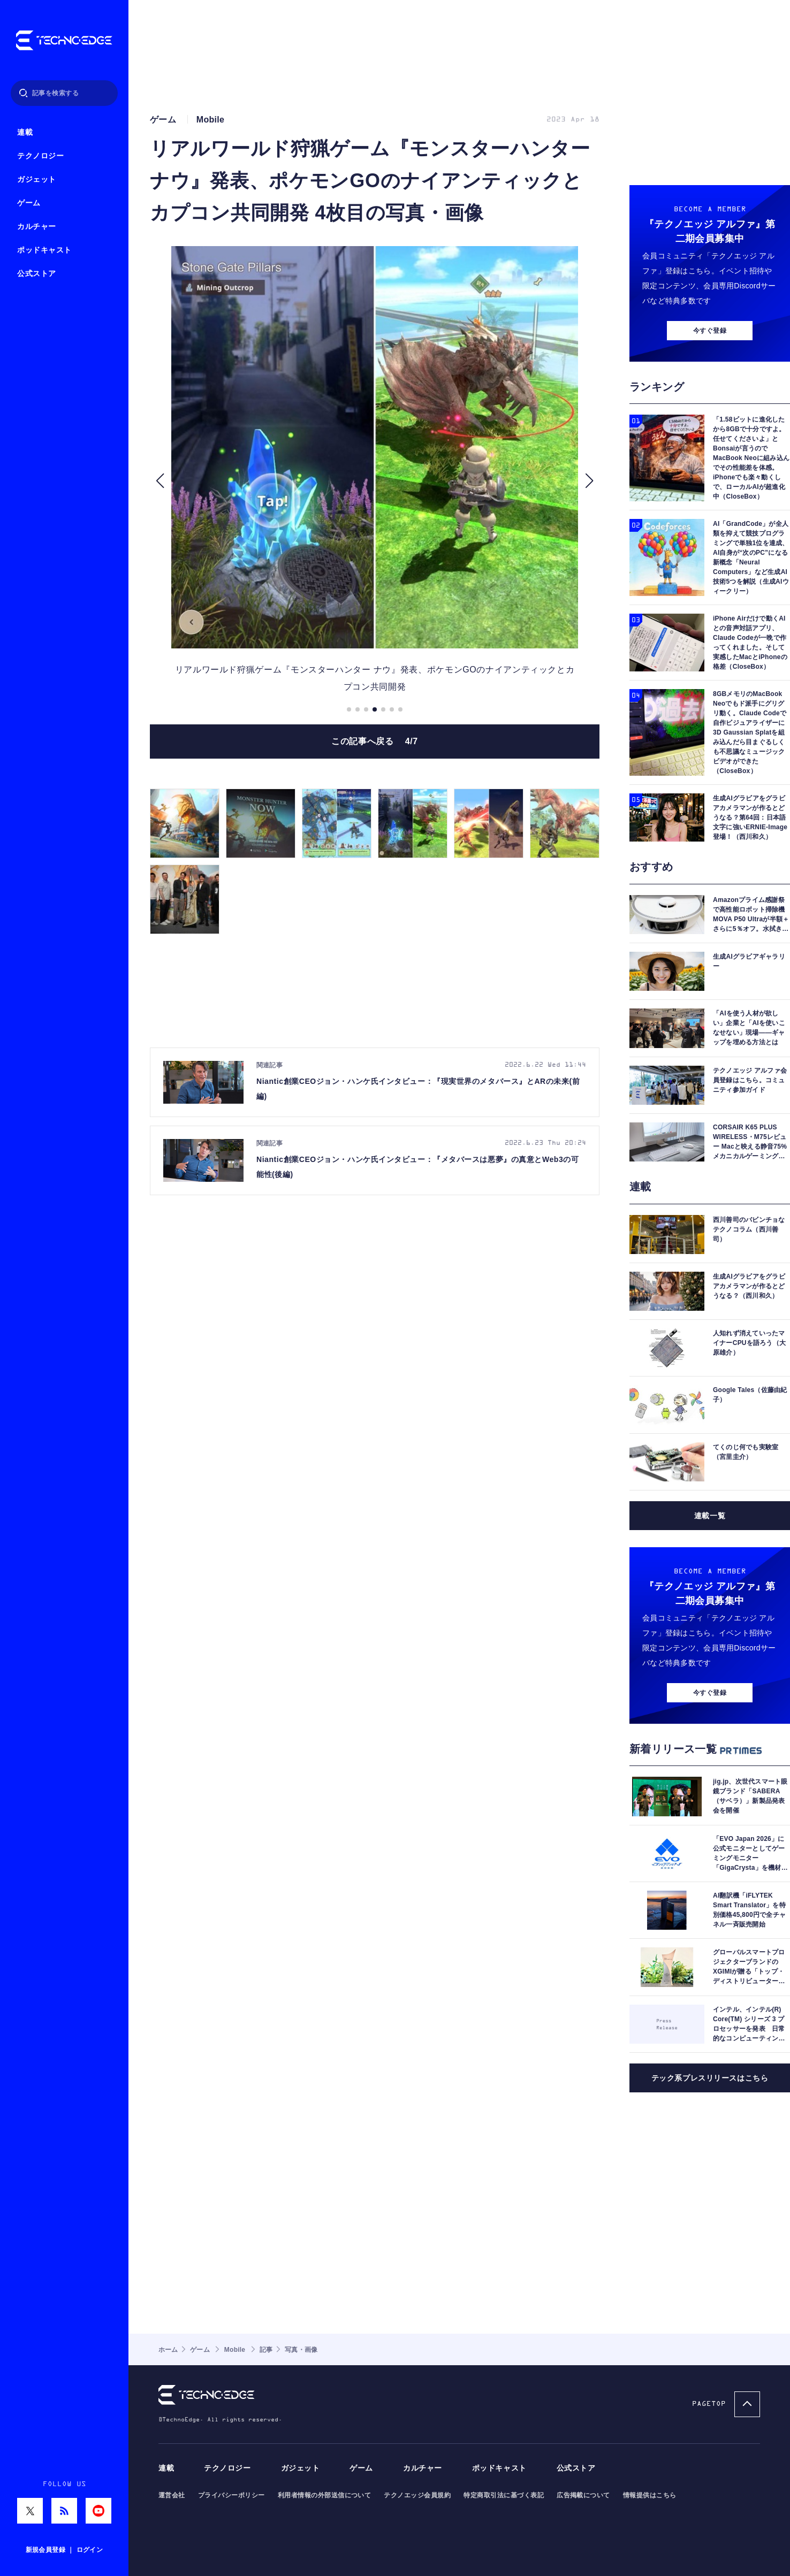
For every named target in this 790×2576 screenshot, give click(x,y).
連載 (25, 132)
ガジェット (36, 179)
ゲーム (29, 203)
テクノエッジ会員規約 (417, 2495)
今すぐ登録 (709, 330)
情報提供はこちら (650, 2495)
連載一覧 (709, 1515)
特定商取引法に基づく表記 (504, 2495)
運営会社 (171, 2495)
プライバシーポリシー (231, 2495)
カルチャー (36, 227)
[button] (159, 481)
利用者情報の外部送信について (324, 2495)
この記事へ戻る (374, 741)
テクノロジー (40, 156)
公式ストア (36, 274)
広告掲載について (583, 2495)
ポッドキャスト (44, 250)
